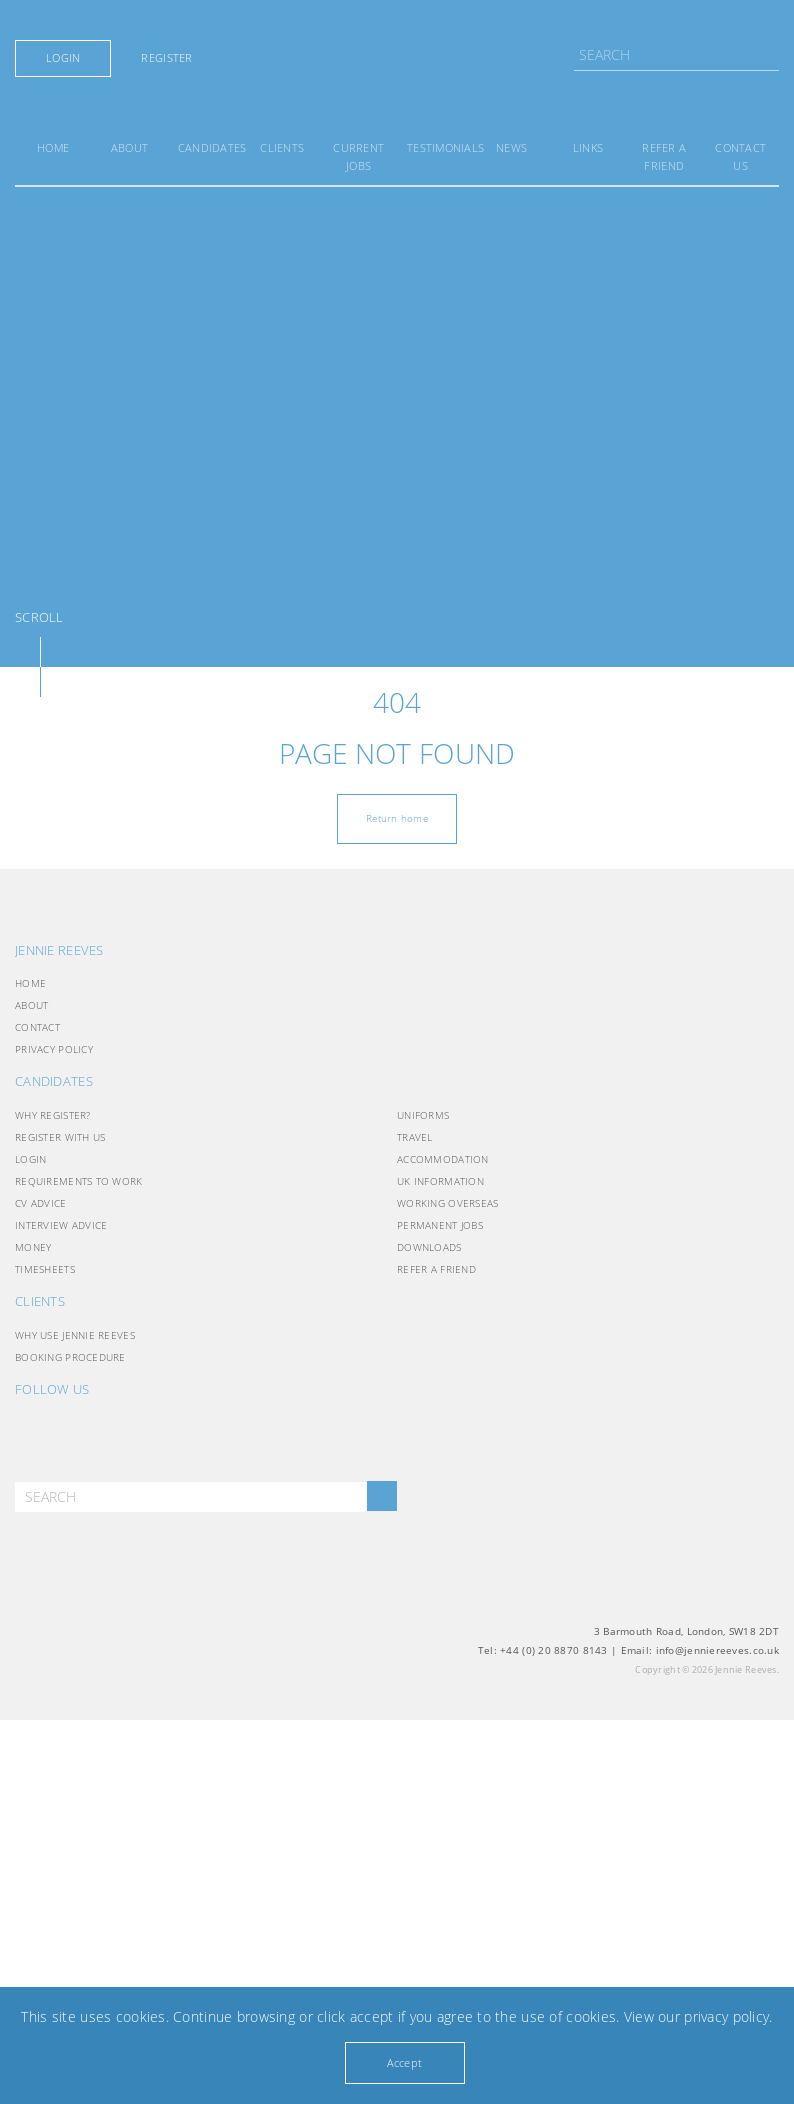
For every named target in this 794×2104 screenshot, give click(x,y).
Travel (415, 1137)
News (511, 147)
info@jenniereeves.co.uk (717, 1650)
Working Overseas (447, 1203)
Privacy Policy (54, 1049)
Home (53, 147)
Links (588, 147)
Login (63, 58)
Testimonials (445, 147)
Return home (397, 818)
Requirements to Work (79, 1181)
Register (166, 58)
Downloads (429, 1247)
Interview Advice (61, 1225)
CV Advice (41, 1203)
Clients (282, 147)
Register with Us (60, 1137)
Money (33, 1247)
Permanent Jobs (440, 1225)
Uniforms (423, 1115)
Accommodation (443, 1159)
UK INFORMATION (440, 1181)
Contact (37, 1027)
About (129, 147)
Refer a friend (436, 1269)
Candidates (212, 147)
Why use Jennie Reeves (75, 1335)
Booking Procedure (70, 1357)
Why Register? (53, 1115)
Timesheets (45, 1269)
